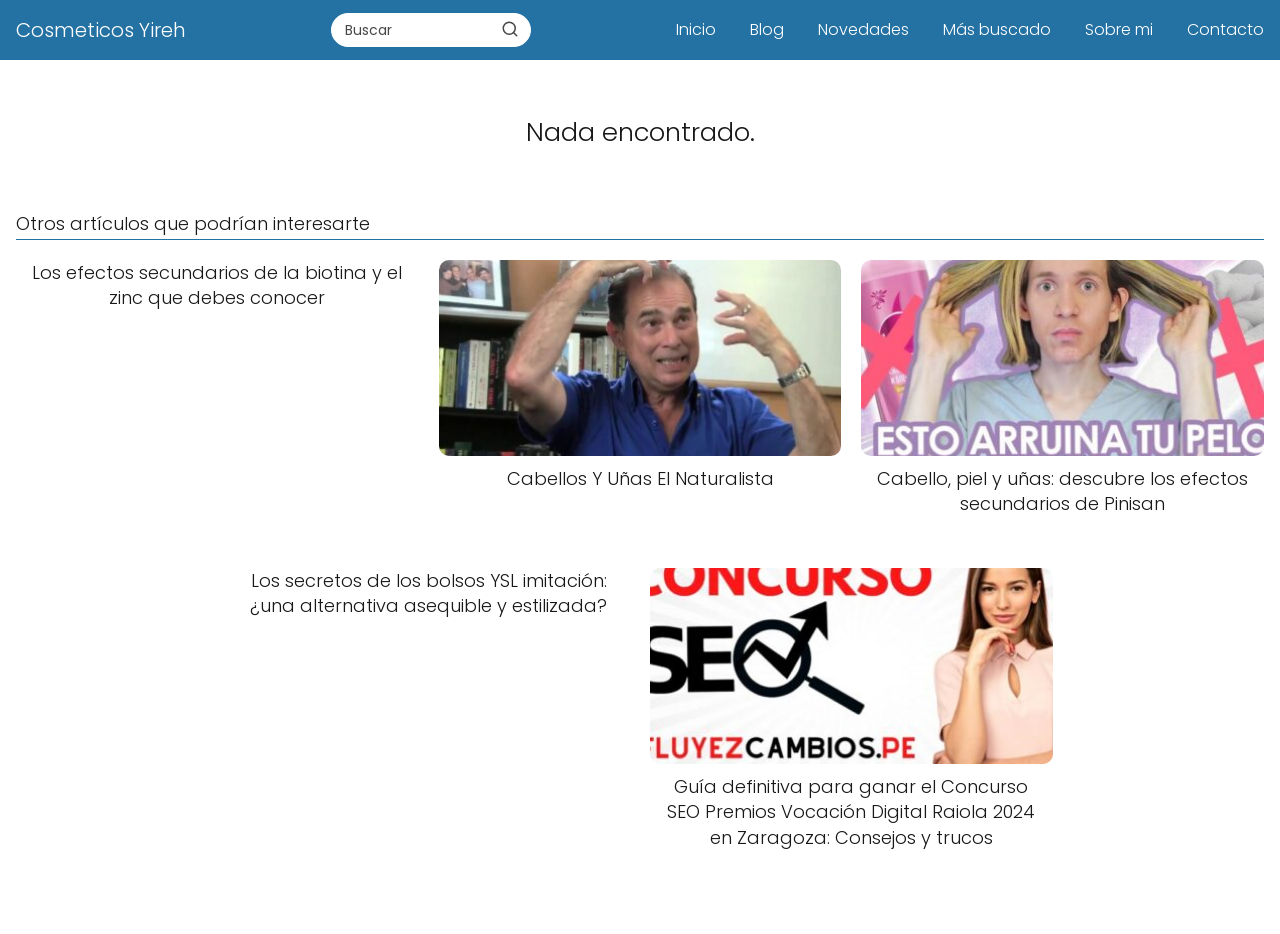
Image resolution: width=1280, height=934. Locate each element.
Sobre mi (1119, 29)
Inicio (696, 29)
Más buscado (997, 29)
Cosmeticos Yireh (101, 30)
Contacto (1225, 29)
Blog (767, 29)
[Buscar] (510, 29)
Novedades (863, 29)
